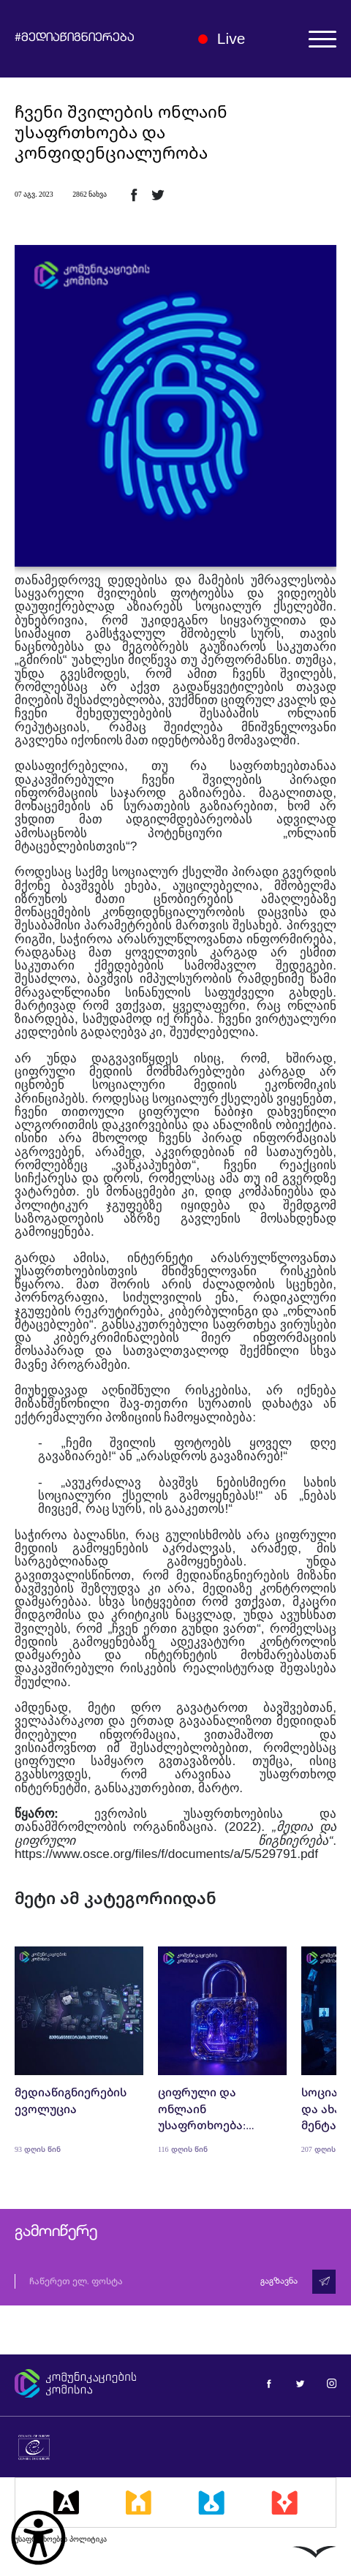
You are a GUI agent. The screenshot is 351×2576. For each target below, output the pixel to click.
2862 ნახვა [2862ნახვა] (89, 194)
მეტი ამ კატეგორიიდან (115, 1897)
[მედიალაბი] (211, 2502)
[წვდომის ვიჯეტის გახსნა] (38, 2537)
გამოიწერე (56, 2232)
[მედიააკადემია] (66, 2502)
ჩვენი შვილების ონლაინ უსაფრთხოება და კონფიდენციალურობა (121, 132)
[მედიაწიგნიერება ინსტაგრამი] (331, 2382)
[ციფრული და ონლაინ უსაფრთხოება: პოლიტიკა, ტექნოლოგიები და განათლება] (222, 2050)
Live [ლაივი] (222, 38)
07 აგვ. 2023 (34, 194)
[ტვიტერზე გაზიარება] (158, 194)
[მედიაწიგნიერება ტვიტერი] (300, 2382)
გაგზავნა (279, 2281)
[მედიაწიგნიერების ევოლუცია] (79, 2050)
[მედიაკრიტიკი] (284, 2502)
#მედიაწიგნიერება (75, 39)
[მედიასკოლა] (138, 2502)
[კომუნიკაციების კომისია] (87, 2383)
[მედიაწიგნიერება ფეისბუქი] (268, 2382)
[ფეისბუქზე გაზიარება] (134, 194)
